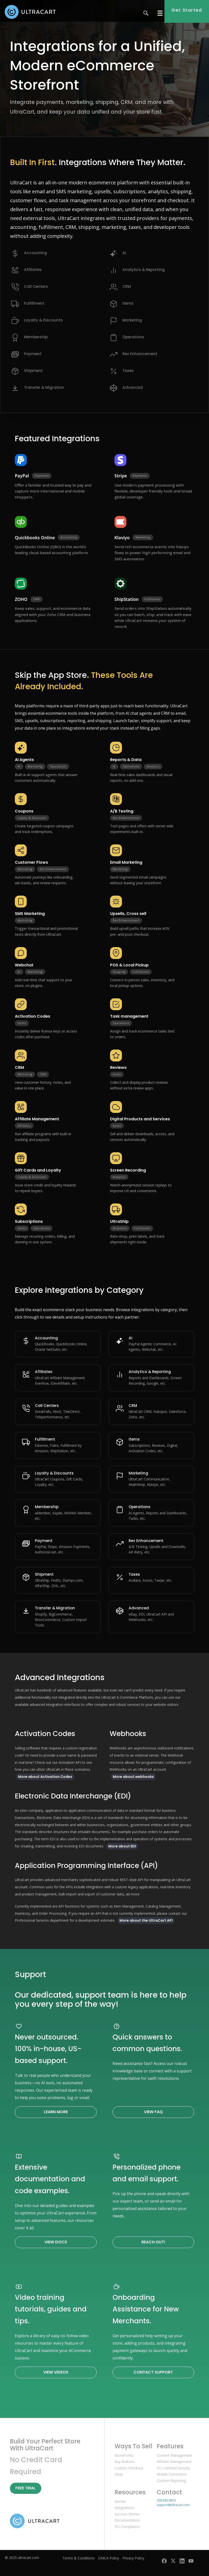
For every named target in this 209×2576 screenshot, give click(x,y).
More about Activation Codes (45, 1779)
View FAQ (153, 2115)
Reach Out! (153, 2245)
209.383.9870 (166, 2503)
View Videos (55, 2375)
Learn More (56, 2115)
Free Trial (25, 2491)
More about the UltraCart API (146, 1923)
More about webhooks (133, 1779)
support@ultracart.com (173, 2508)
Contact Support (153, 2375)
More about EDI (122, 1849)
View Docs (56, 2245)
